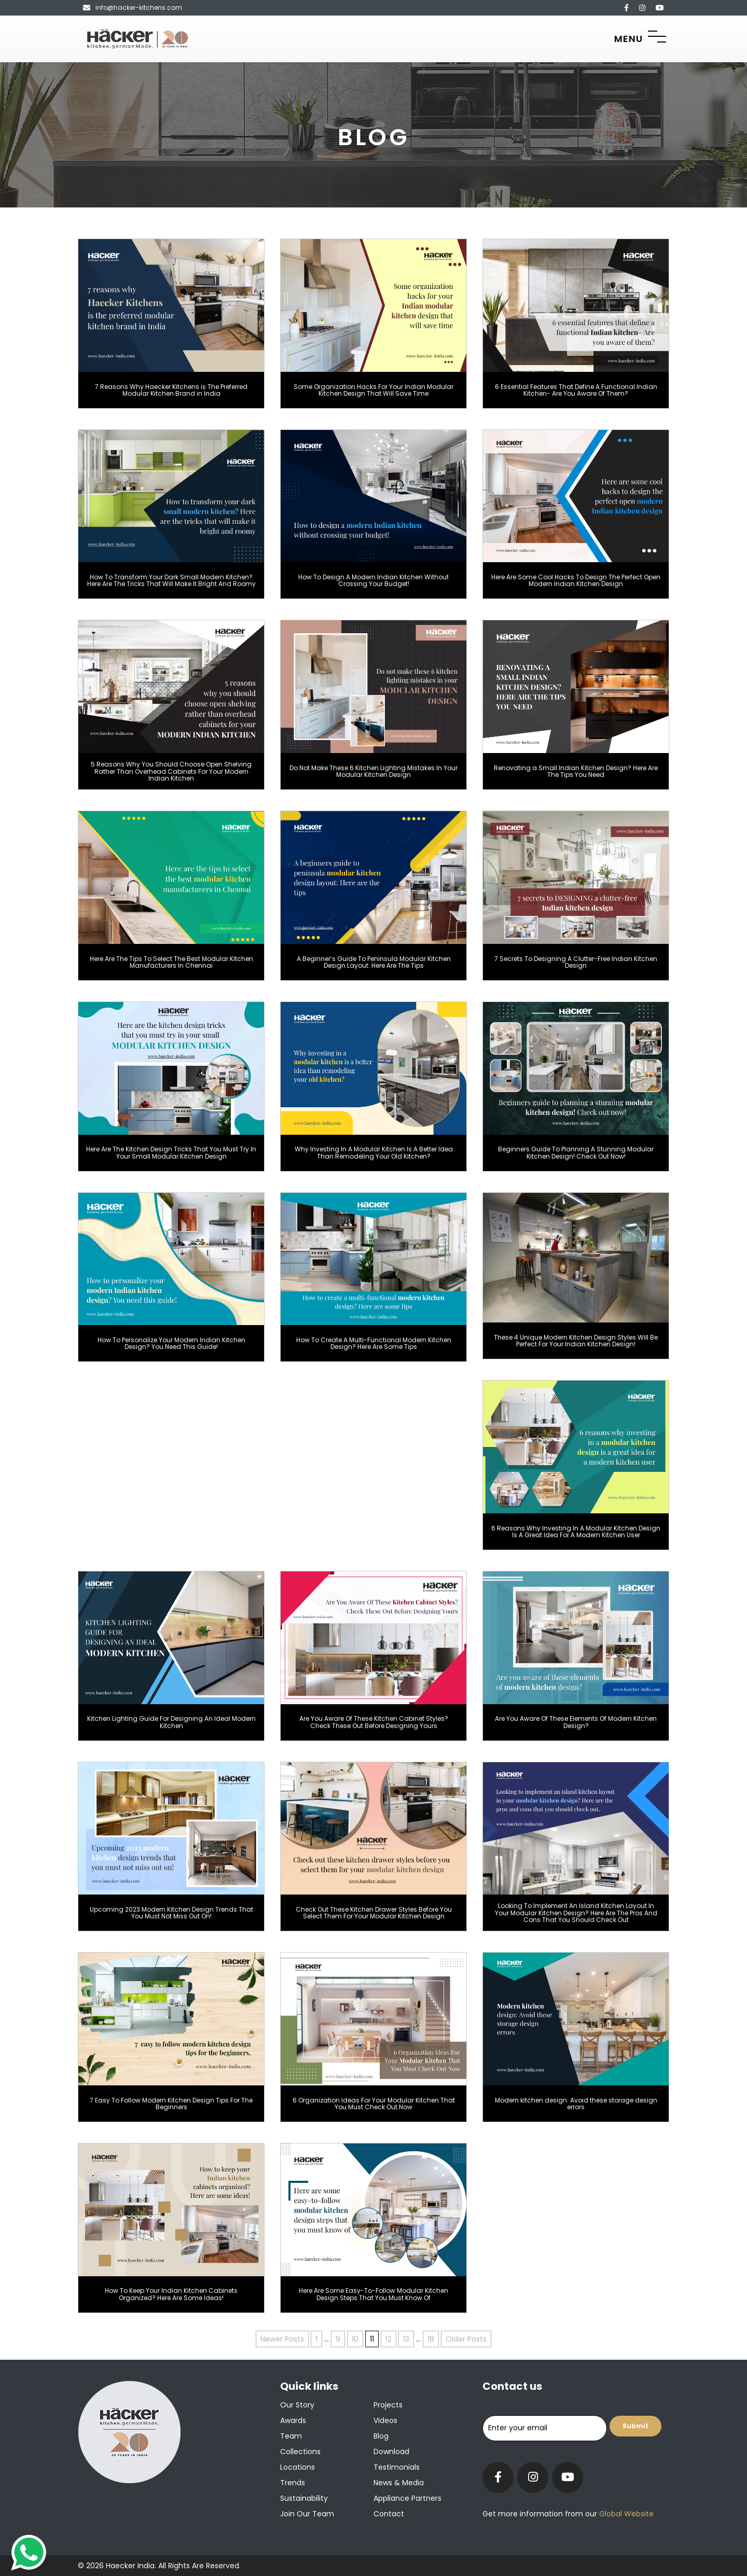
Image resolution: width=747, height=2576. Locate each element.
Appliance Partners (407, 2498)
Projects (388, 2405)
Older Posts (466, 2339)
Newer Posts (282, 2339)
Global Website (625, 2514)
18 (430, 2339)
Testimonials (397, 2467)
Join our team (307, 2514)
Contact (389, 2514)
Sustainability (304, 2498)
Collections (300, 2451)
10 (355, 2339)
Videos (385, 2420)
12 (388, 2339)
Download (391, 2451)
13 (406, 2339)
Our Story (297, 2405)
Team (291, 2436)
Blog (381, 2436)
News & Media (399, 2482)
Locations (297, 2467)
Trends (292, 2482)
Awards (293, 2420)
